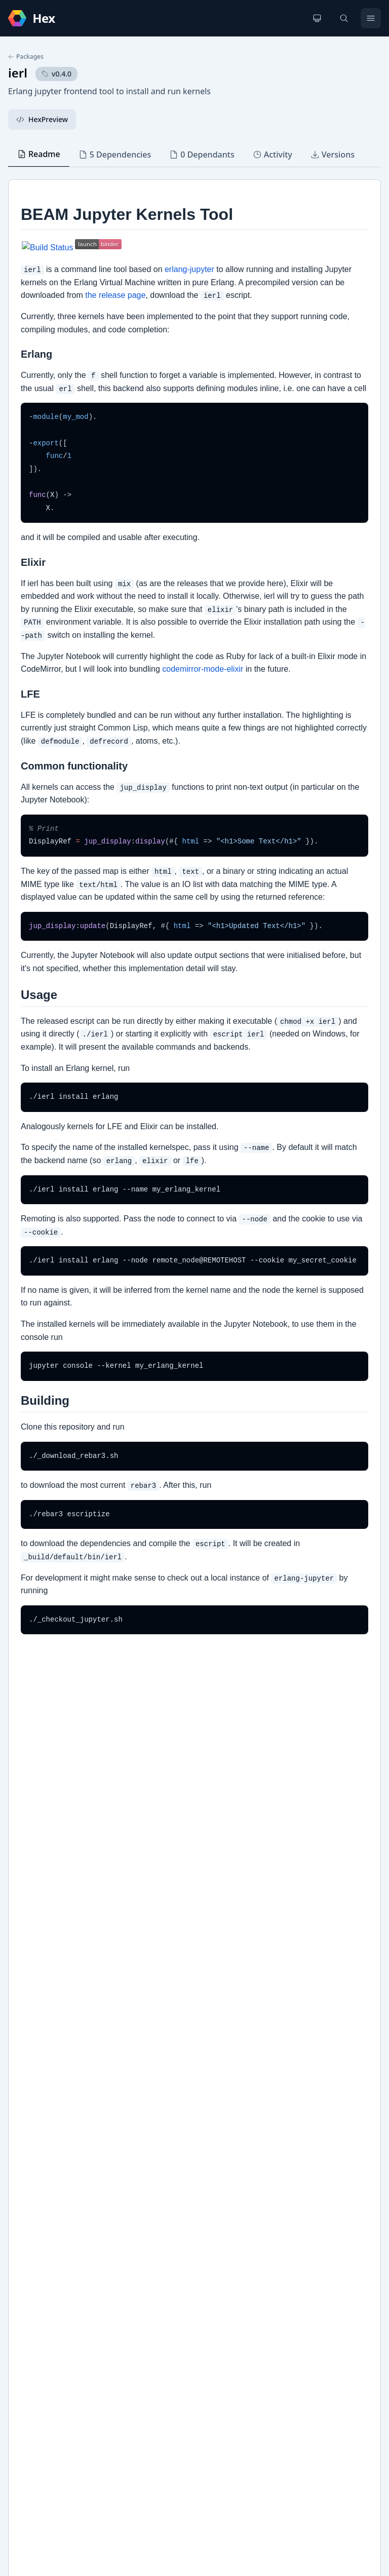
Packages (26, 57)
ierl (17, 72)
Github (30, 2268)
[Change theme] (317, 18)
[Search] (343, 18)
